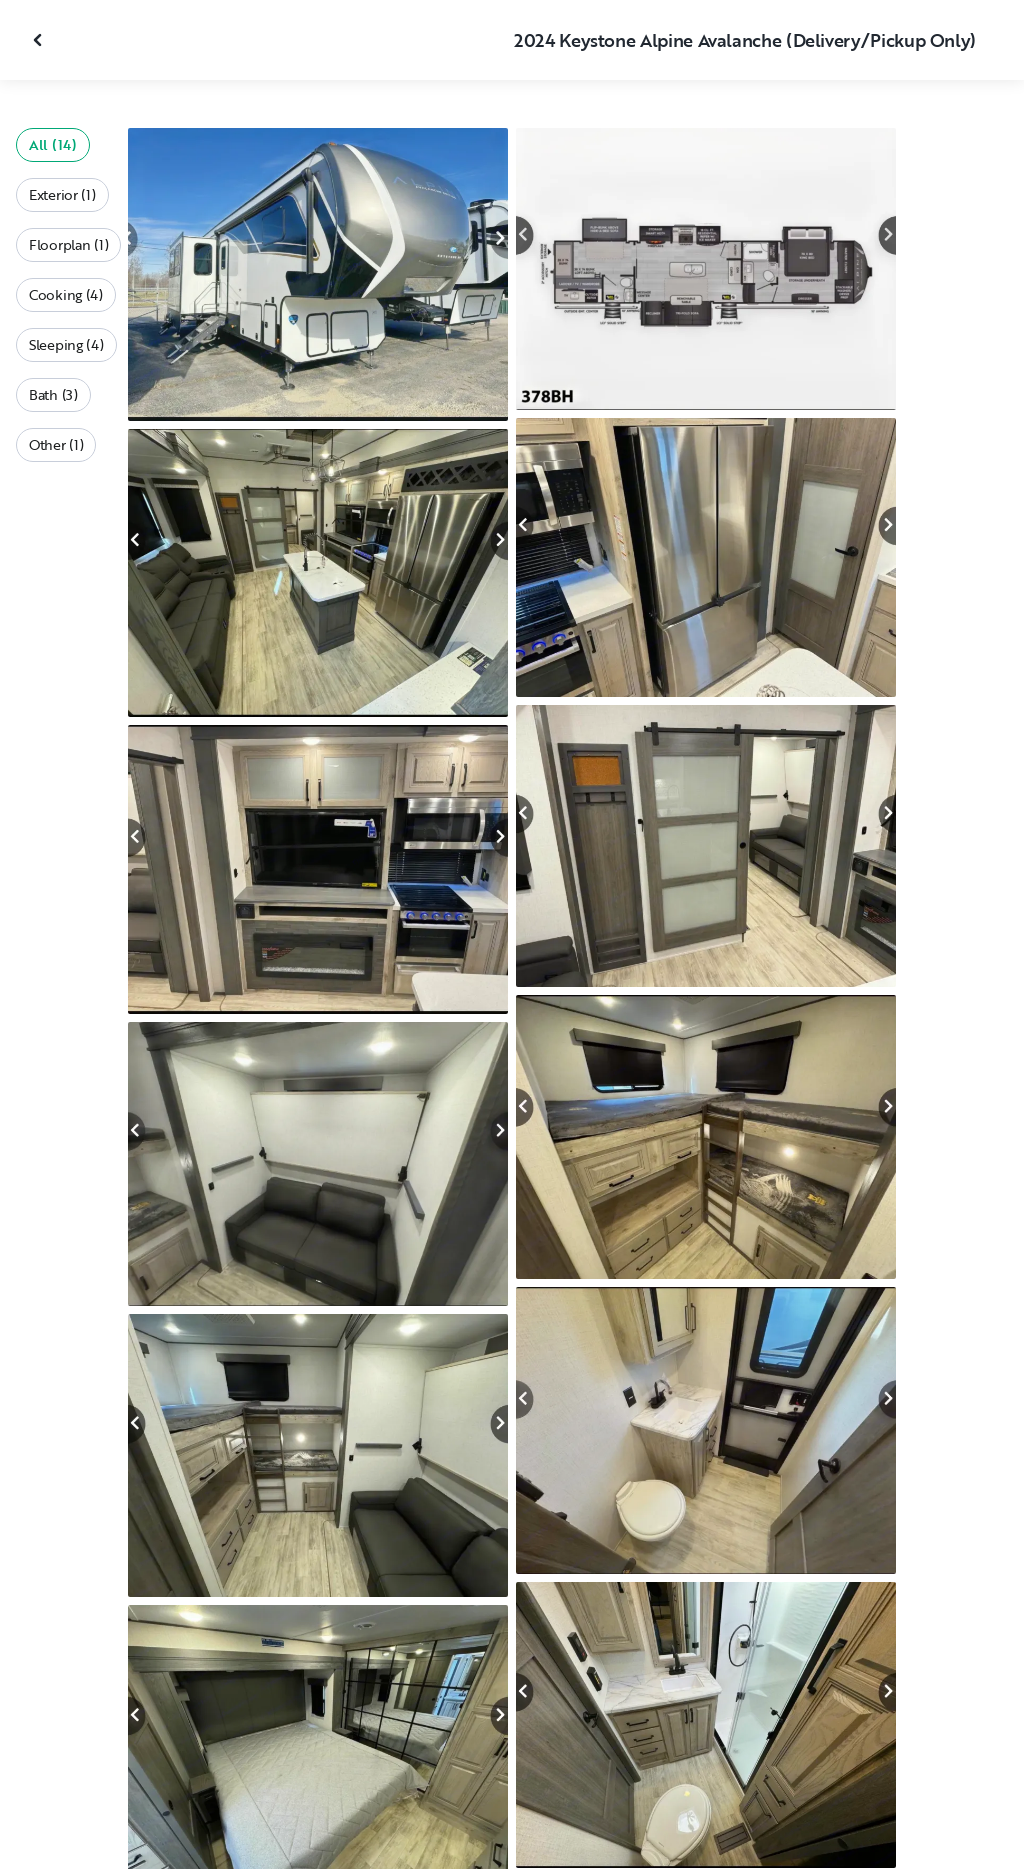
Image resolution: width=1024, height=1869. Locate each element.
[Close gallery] (40, 40)
